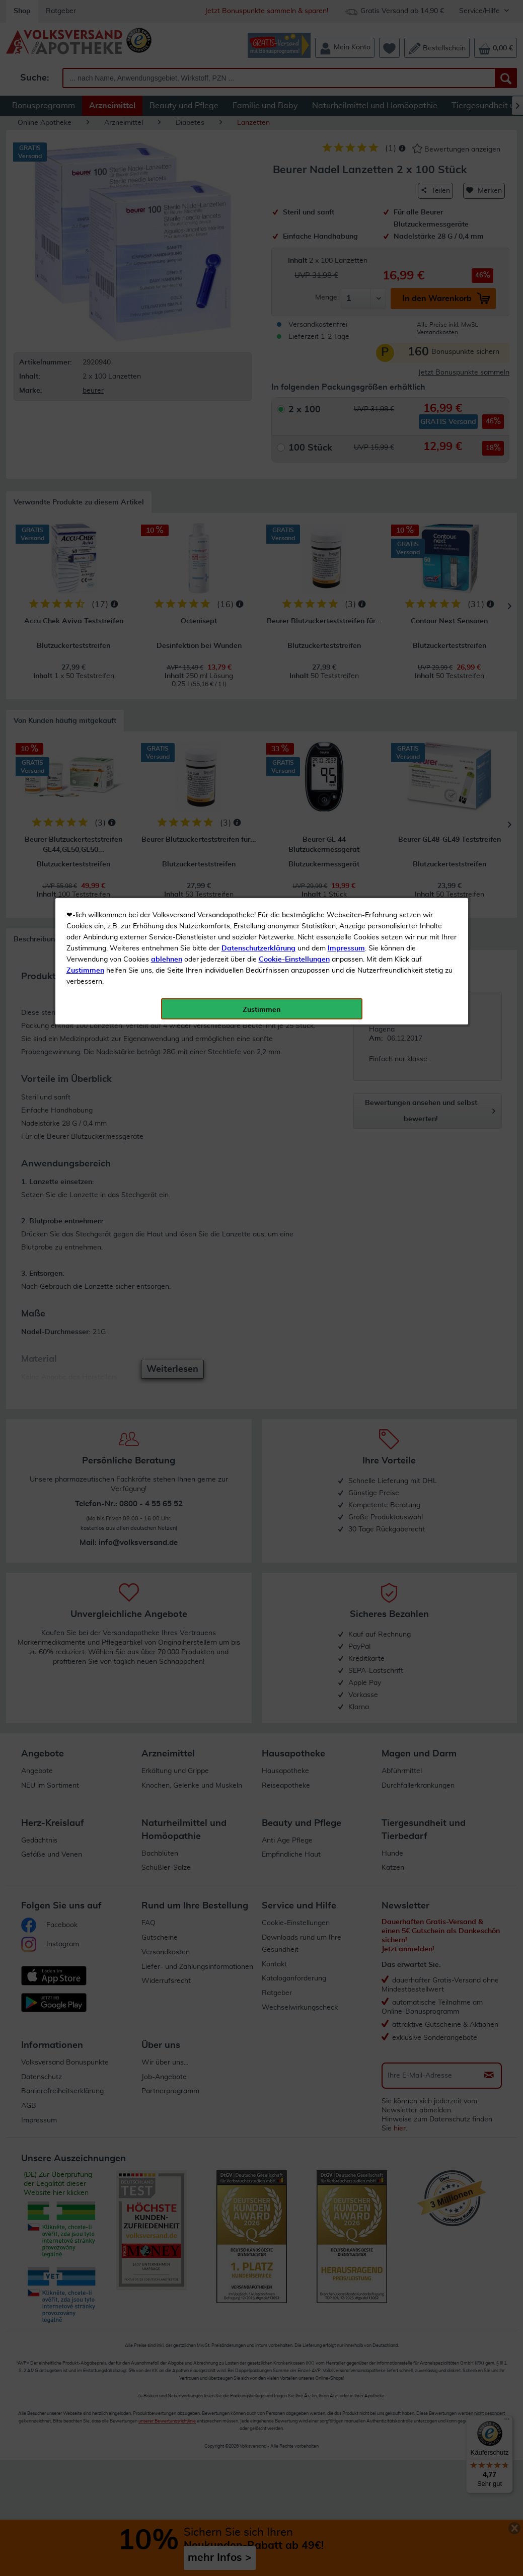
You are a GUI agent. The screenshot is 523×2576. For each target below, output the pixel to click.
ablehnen (166, 237)
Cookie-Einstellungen (294, 237)
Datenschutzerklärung (258, 226)
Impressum (346, 226)
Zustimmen (85, 248)
